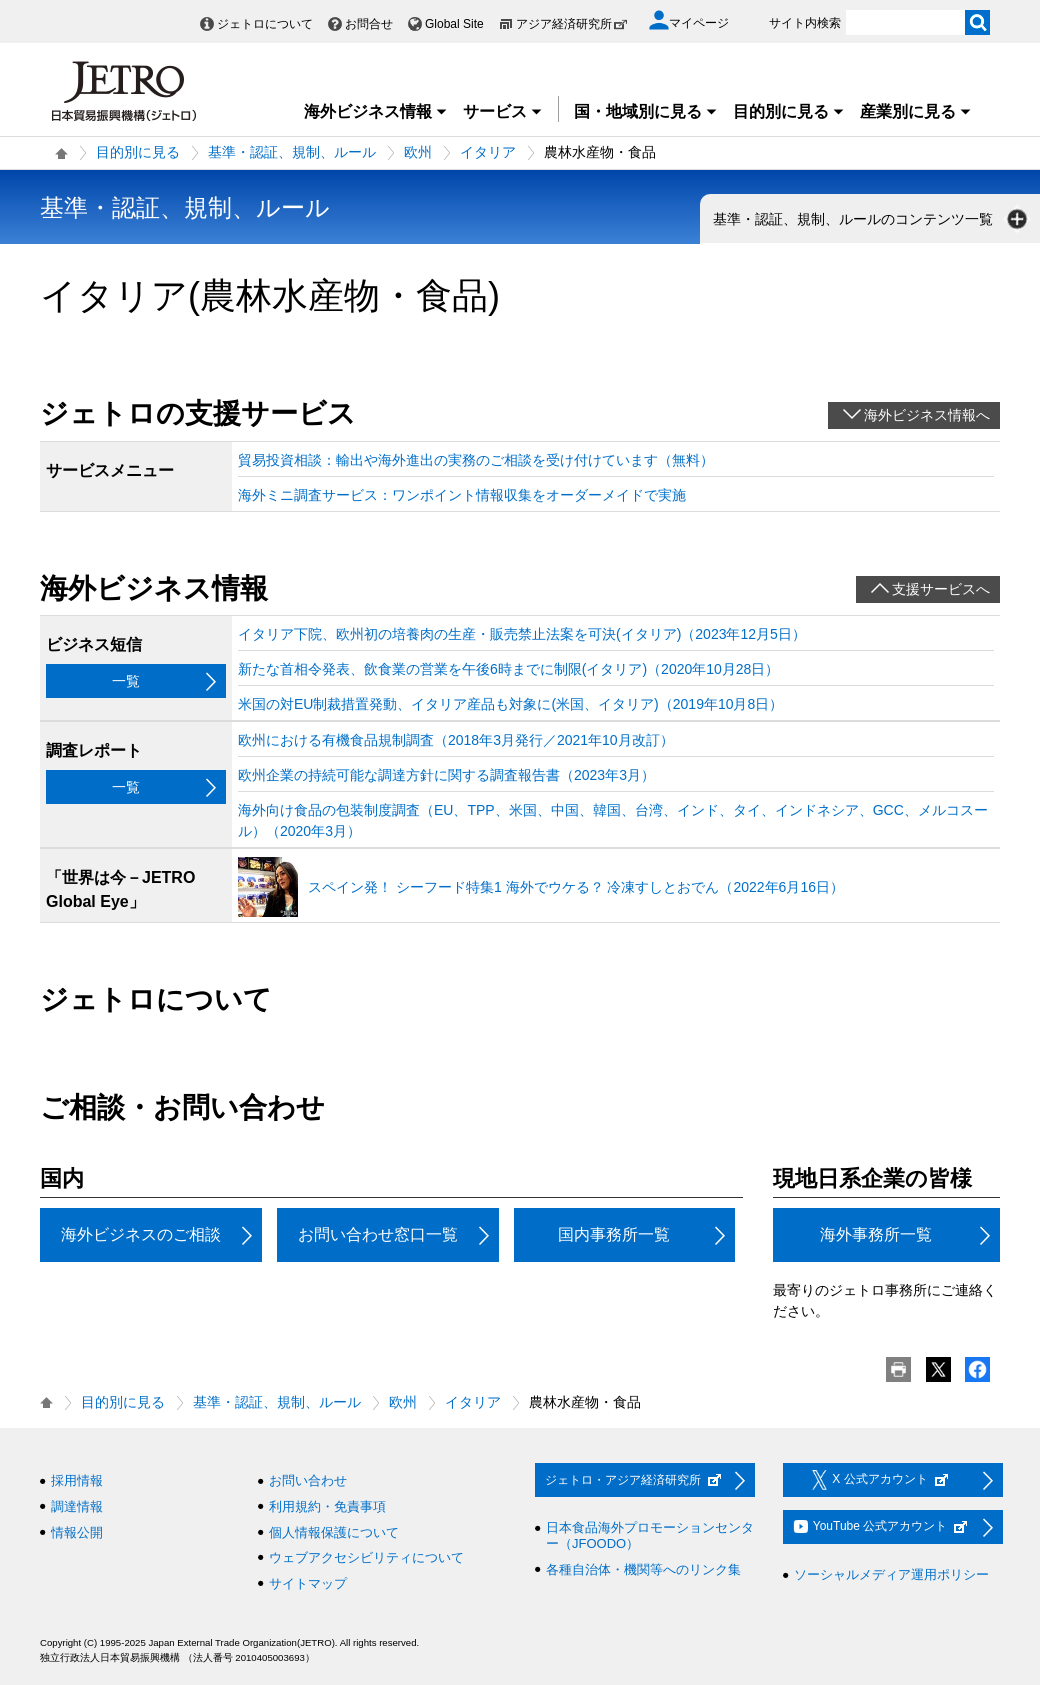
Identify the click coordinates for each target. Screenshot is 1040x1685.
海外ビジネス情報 (376, 111)
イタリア (488, 152)
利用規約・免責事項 (327, 1506)
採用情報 (77, 1480)
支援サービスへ (941, 589)
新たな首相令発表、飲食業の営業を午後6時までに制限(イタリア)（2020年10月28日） (508, 669)
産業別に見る (916, 111)
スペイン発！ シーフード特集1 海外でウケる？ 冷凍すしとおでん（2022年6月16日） (576, 887)
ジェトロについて (265, 24)
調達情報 (77, 1506)
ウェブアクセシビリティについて (366, 1557)
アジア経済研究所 (572, 24)
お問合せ (369, 24)
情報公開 (77, 1532)
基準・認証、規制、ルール (292, 152)
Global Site (454, 24)
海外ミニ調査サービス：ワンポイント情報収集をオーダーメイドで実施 (462, 495)
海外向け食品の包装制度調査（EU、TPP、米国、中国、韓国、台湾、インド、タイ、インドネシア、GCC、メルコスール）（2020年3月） (613, 820)
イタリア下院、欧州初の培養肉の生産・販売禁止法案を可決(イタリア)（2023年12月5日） (522, 634)
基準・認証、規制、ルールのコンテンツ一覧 (872, 219)
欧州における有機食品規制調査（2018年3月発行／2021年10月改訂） (456, 740)
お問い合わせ (308, 1480)
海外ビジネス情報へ (927, 415)
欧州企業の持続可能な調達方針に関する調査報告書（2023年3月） (446, 775)
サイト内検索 (805, 23)
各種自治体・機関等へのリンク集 (643, 1569)
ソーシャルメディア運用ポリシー (891, 1574)
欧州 (418, 152)
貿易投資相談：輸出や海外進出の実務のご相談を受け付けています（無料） (476, 460)
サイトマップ (308, 1583)
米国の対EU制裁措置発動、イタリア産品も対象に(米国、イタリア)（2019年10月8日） (510, 704)
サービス (503, 111)
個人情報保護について (334, 1532)
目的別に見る (789, 111)
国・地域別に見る (646, 111)
